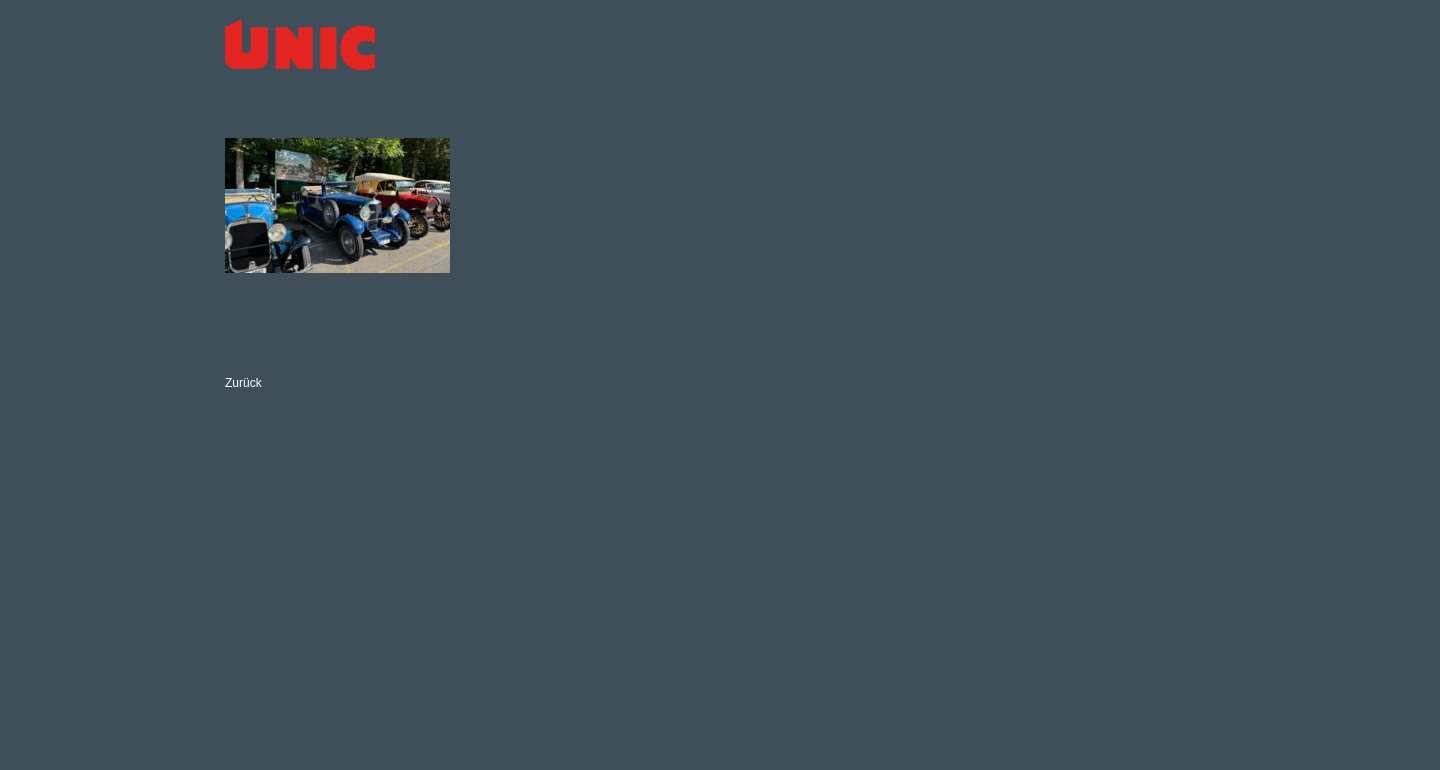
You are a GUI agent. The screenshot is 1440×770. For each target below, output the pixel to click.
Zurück (243, 383)
